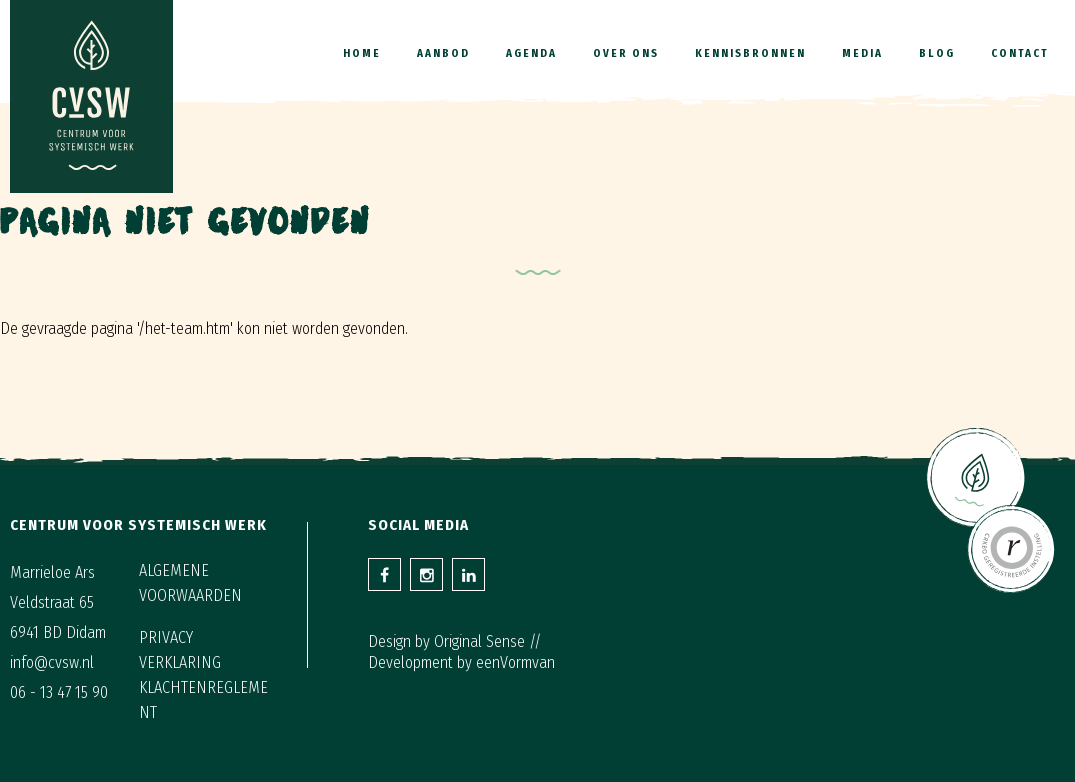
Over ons (626, 53)
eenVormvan (515, 662)
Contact (1020, 53)
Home (362, 53)
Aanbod (443, 53)
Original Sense (479, 641)
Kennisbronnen (750, 53)
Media (862, 53)
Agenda (531, 53)
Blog (937, 53)
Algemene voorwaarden (190, 583)
